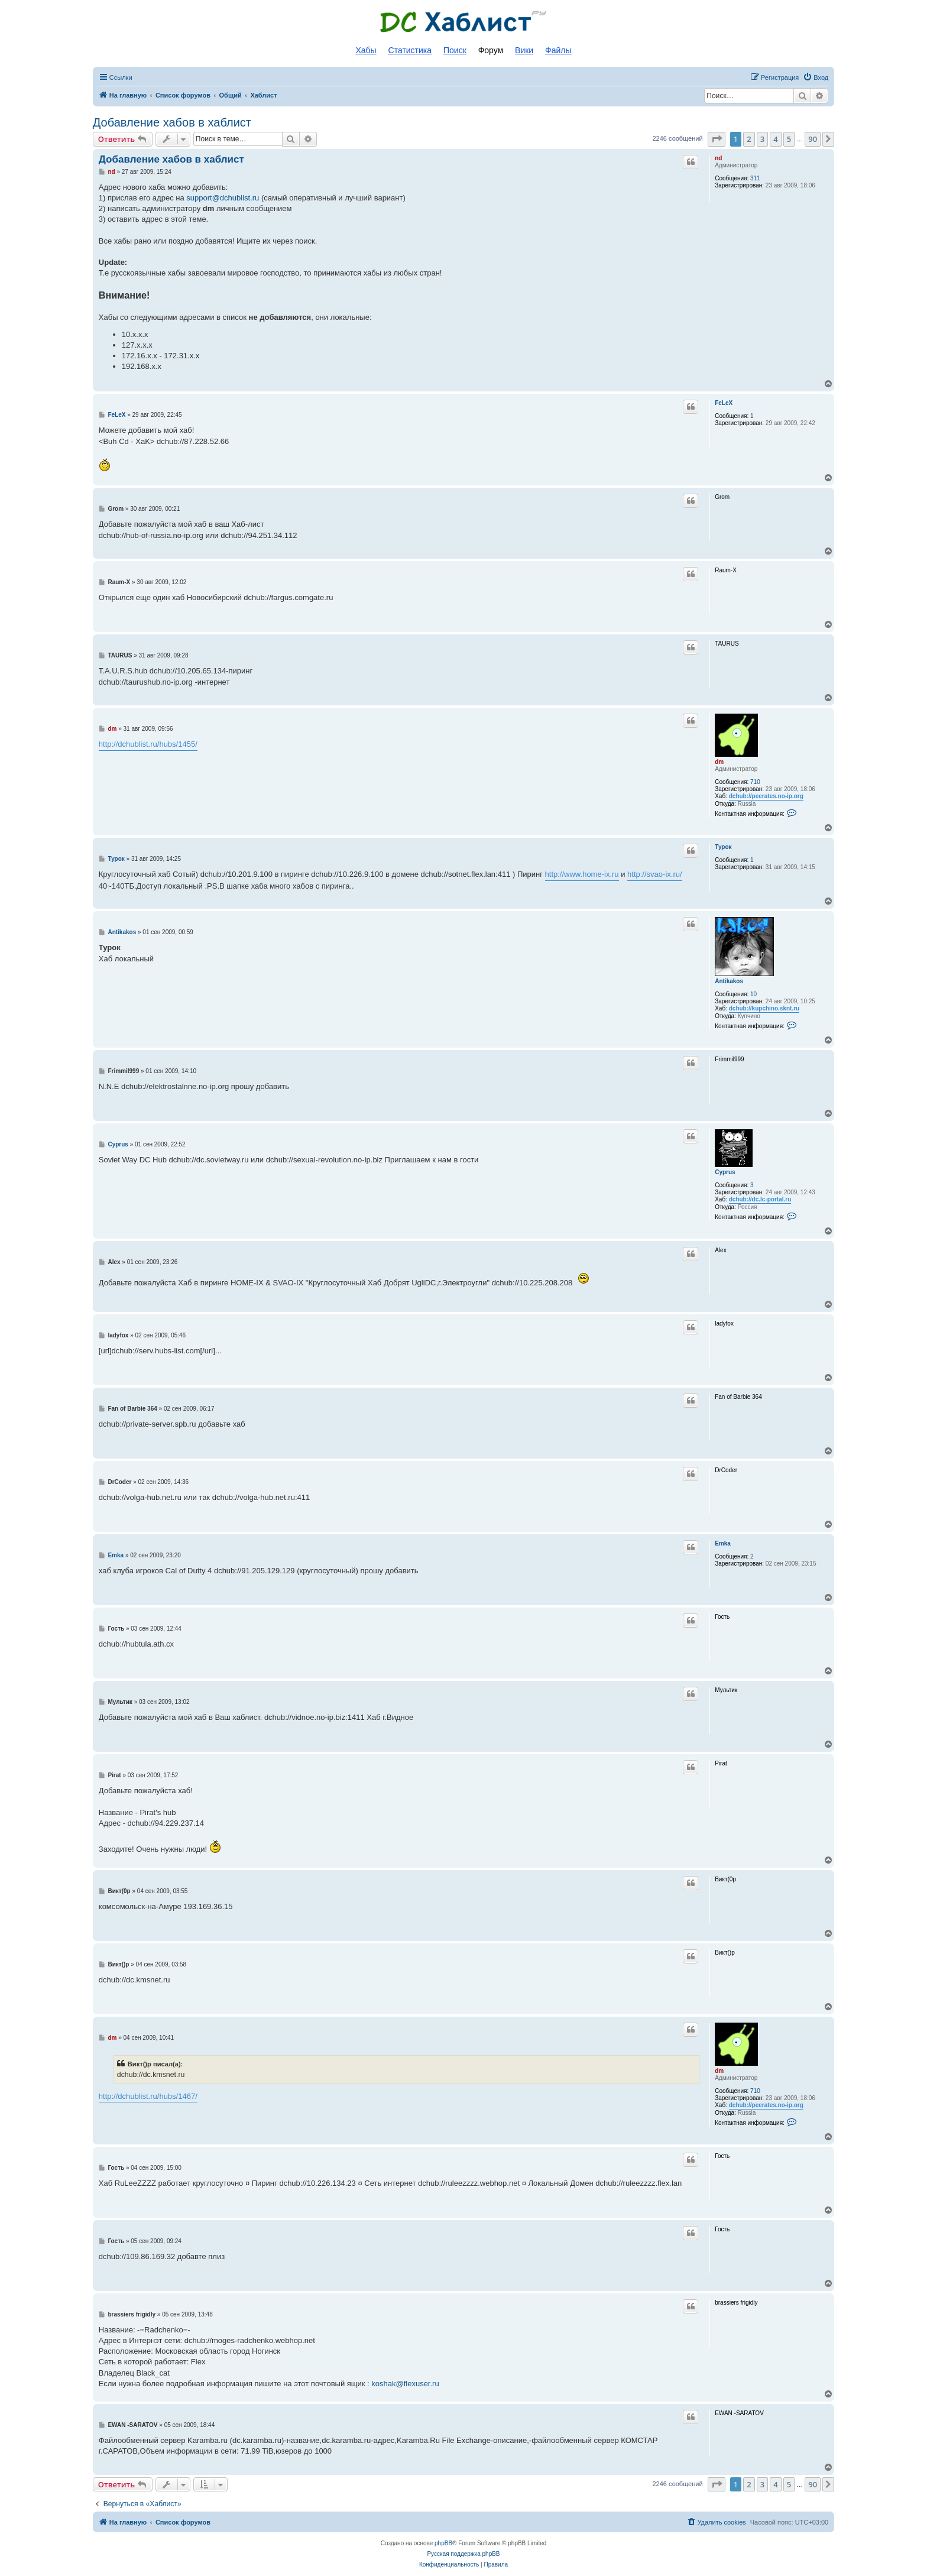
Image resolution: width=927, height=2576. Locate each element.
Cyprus (725, 1172)
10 (753, 994)
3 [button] (762, 139)
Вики (524, 50)
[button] (716, 139)
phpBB (443, 2543)
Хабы (365, 50)
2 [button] (749, 139)
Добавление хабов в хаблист (172, 122)
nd (718, 158)
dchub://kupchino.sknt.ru (764, 1008)
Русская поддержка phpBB (463, 2554)
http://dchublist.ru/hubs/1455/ (148, 744)
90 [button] (812, 139)
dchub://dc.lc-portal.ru (760, 1199)
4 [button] (775, 139)
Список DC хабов (463, 21)
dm (719, 762)
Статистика (410, 50)
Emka (723, 1543)
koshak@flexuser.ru (405, 2383)
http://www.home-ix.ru (582, 874)
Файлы (558, 50)
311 (755, 178)
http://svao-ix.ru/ (654, 874)
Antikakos (729, 981)
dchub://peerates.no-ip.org (766, 796)
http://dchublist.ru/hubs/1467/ (148, 2096)
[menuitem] (815, 77)
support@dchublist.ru (222, 197)
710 (755, 782)
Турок (723, 847)
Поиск (454, 50)
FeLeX (723, 403)
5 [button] (789, 139)
